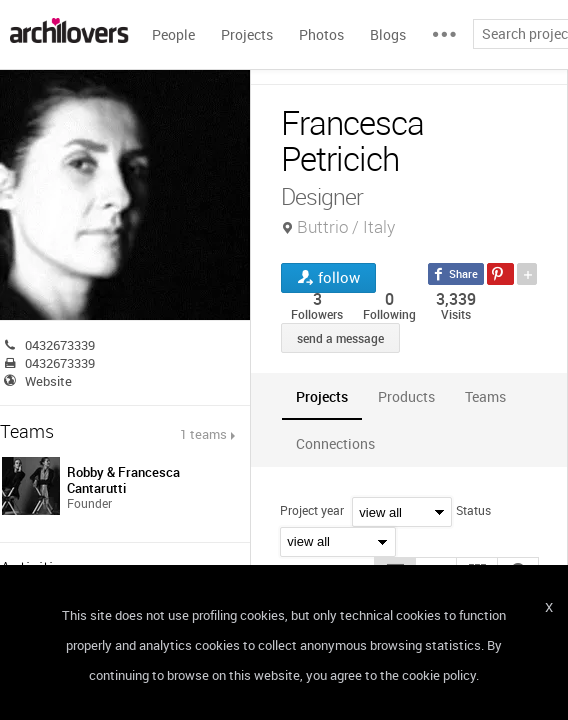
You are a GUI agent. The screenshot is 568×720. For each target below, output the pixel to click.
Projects (247, 34)
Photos (321, 34)
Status (473, 510)
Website (48, 381)
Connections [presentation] (335, 443)
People (173, 34)
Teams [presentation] (485, 396)
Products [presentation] (406, 396)
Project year (312, 510)
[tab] (322, 396)
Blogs (388, 34)
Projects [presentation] (322, 396)
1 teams (203, 434)
